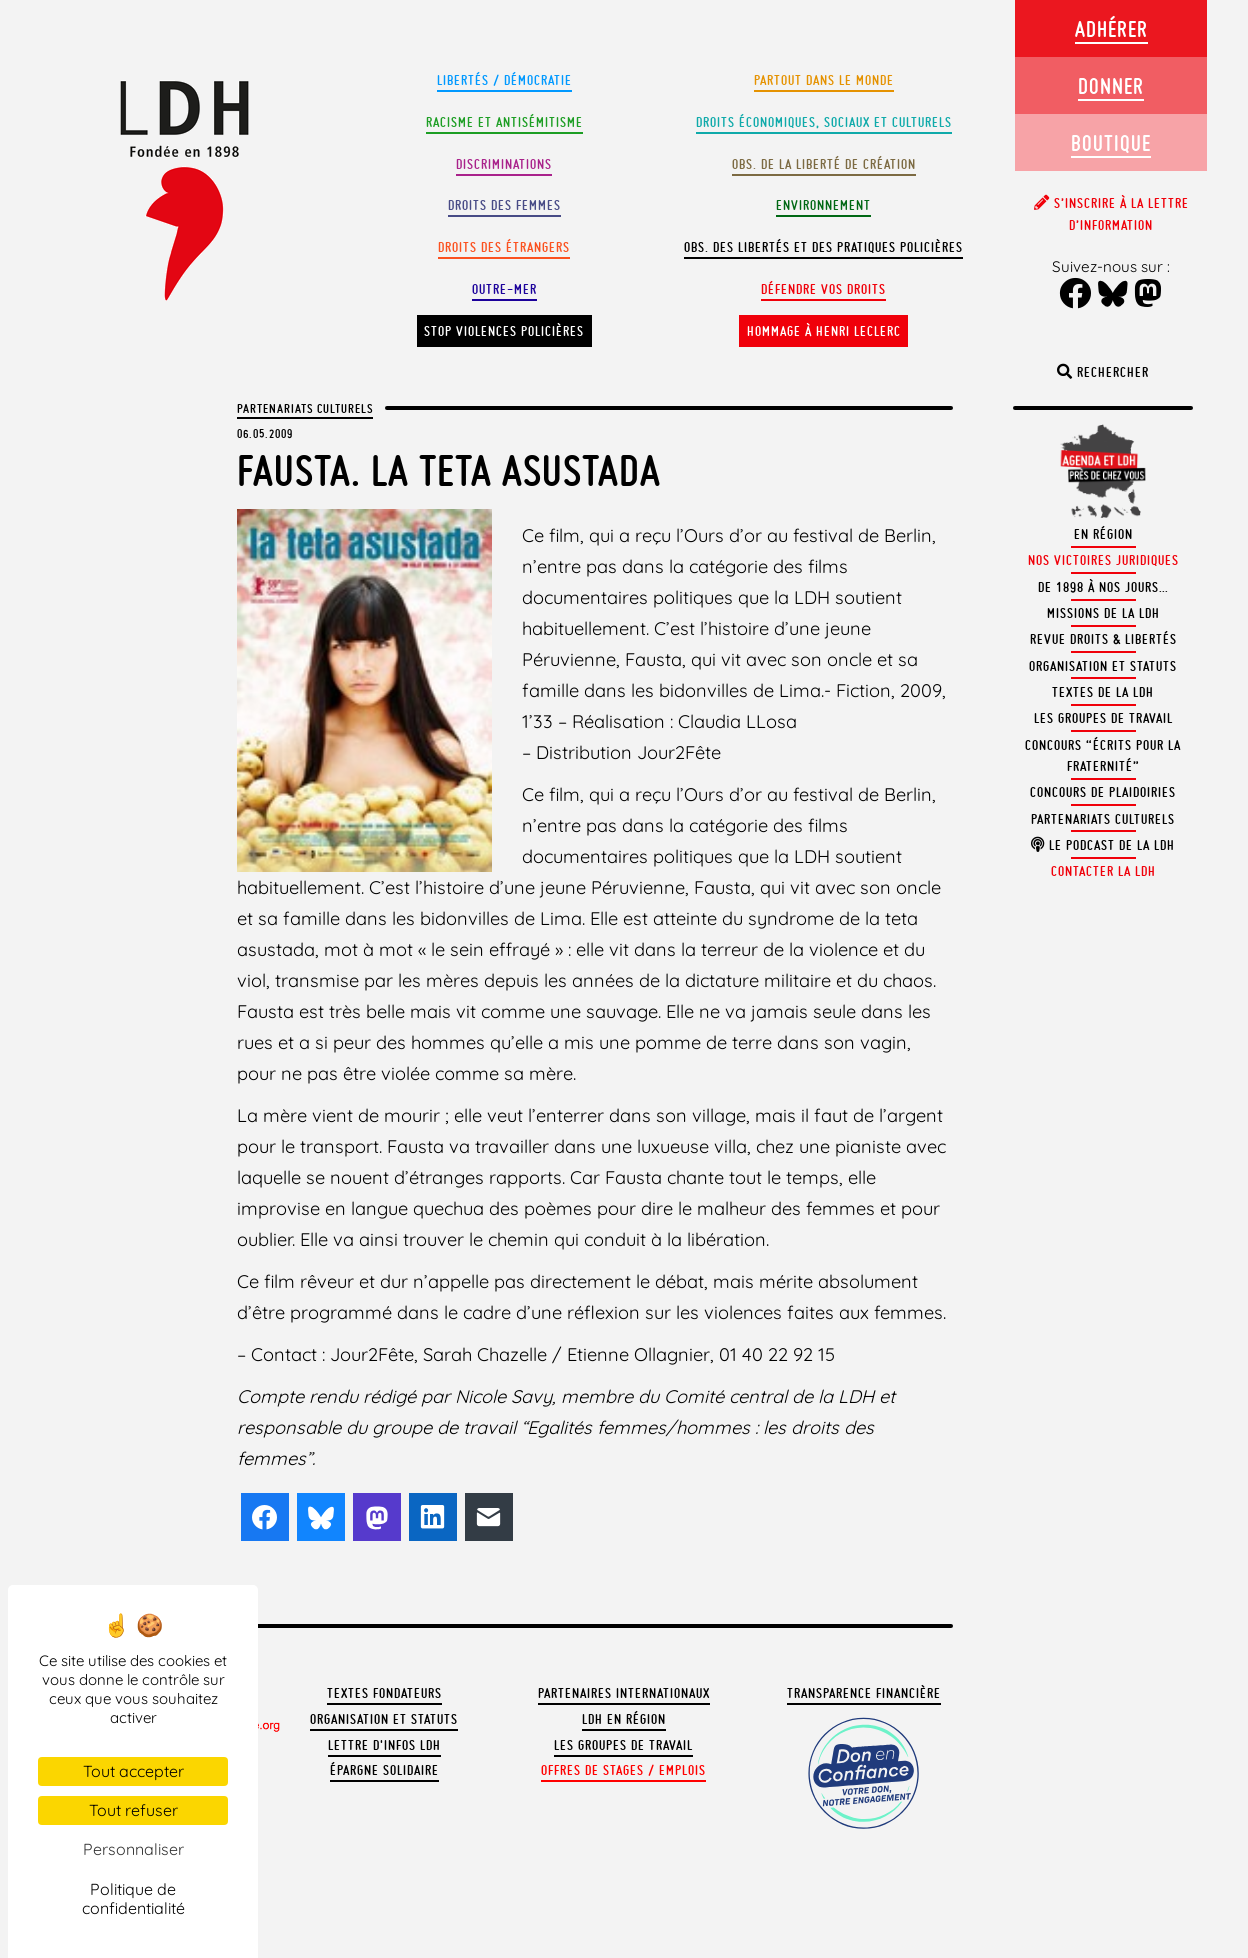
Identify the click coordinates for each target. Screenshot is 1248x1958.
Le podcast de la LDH (1103, 845)
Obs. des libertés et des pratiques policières (823, 247)
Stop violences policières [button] (504, 331)
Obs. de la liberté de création (824, 164)
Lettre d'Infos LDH (384, 1745)
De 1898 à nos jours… (1103, 587)
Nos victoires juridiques (1103, 560)
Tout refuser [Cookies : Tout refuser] (133, 1810)
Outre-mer (504, 289)
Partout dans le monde (824, 80)
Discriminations (504, 164)
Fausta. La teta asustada (449, 470)
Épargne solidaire (384, 1770)
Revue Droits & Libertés (1103, 639)
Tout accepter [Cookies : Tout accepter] (133, 1771)
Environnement (823, 205)
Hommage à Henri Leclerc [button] (824, 331)
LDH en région (624, 1719)
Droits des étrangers (504, 247)
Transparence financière (864, 1693)
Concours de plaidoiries (1103, 792)
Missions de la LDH (1103, 613)
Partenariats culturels (305, 408)
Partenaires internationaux (624, 1693)
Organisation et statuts (384, 1719)
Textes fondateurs (384, 1693)
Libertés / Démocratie (504, 80)
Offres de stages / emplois (623, 1770)
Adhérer (1111, 28)
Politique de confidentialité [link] (133, 1898)
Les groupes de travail (623, 1745)
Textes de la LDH (1103, 692)
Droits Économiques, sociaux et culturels (824, 122)
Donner (1111, 85)
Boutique (1111, 142)
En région (1103, 534)
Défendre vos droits (823, 289)
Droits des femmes (504, 205)
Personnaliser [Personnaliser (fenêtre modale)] (133, 1849)
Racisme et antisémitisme (504, 122)
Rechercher (1103, 372)
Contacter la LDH (1103, 871)
